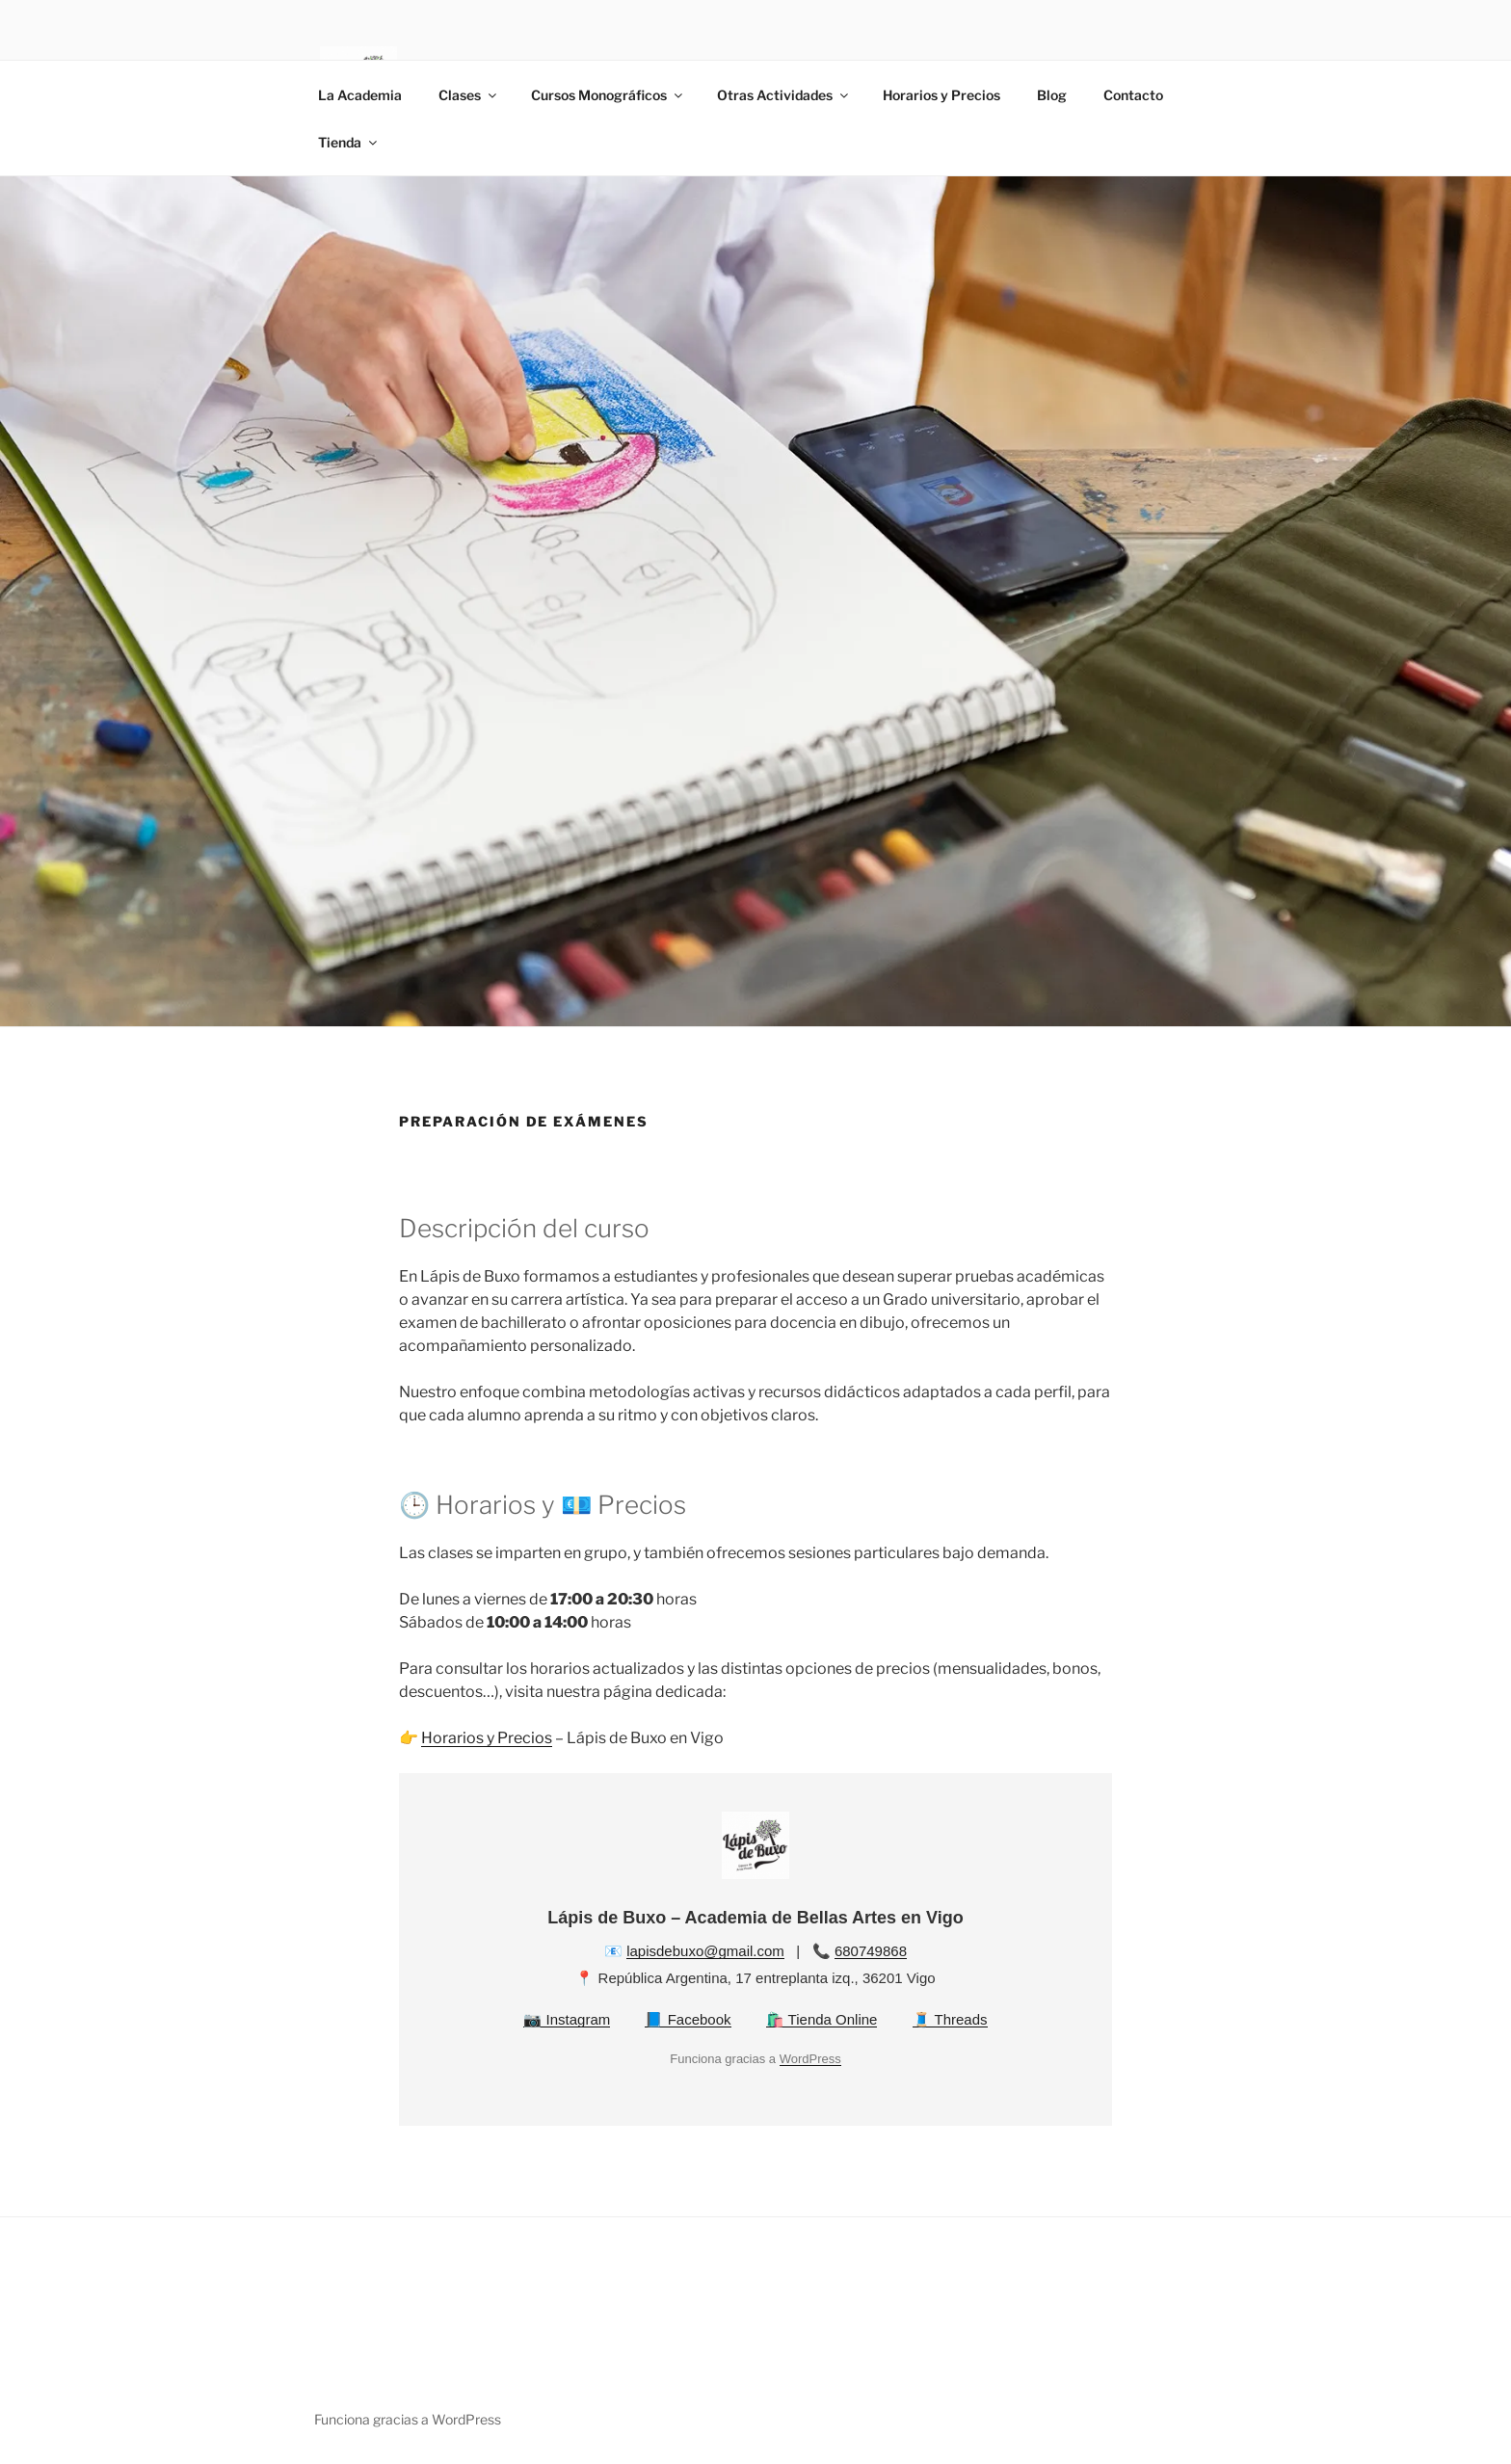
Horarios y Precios (941, 95)
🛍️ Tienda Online (822, 2019)
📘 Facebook (687, 2019)
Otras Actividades (784, 95)
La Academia (360, 95)
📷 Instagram (566, 2019)
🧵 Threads (950, 2019)
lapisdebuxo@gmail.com (705, 1951)
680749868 (871, 1951)
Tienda (349, 142)
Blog (1052, 95)
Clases (468, 95)
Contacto (1133, 95)
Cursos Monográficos (608, 95)
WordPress (810, 2059)
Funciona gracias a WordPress (407, 2419)
